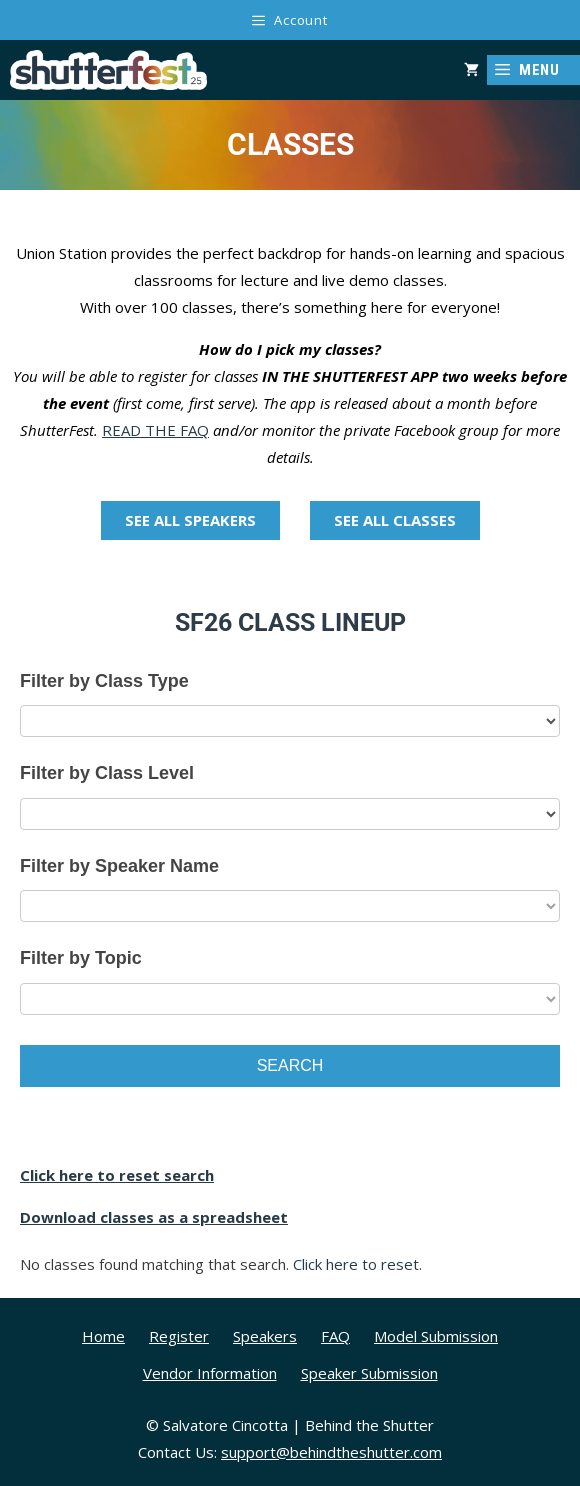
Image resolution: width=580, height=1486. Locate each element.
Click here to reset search (117, 1175)
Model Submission (436, 1336)
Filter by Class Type (104, 681)
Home (103, 1336)
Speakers (265, 1336)
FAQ (335, 1336)
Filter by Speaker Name (119, 866)
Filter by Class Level (107, 773)
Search (290, 1065)
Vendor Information (210, 1373)
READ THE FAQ (155, 430)
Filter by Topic (81, 958)
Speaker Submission (369, 1373)
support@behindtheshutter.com (331, 1452)
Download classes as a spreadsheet (154, 1217)
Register (179, 1336)
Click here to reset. (357, 1264)
